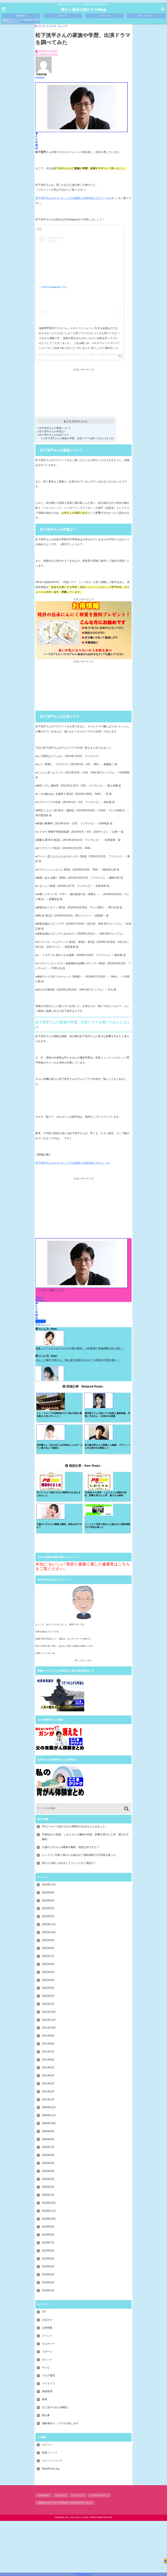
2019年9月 (48, 2166)
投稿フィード (50, 2392)
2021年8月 (48, 1983)
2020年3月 (48, 2118)
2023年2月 (48, 1856)
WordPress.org (50, 2408)
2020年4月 (48, 2110)
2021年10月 (49, 1967)
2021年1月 (48, 2039)
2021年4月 (48, 2015)
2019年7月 (48, 2182)
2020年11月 (49, 2055)
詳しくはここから (83, 1600)
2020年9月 (48, 2070)
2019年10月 (49, 2158)
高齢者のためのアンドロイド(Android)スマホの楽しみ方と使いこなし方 (20, 21)
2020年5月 (48, 2102)
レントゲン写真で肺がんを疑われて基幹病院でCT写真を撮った (79, 1794)
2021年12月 (49, 1951)
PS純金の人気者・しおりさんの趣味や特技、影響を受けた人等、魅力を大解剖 (85, 1776)
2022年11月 (49, 1863)
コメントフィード (52, 2400)
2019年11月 (49, 2150)
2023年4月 (48, 1840)
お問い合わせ (83, 2574)
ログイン (47, 2384)
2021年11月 (49, 1959)
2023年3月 (48, 1848)
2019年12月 (49, 2142)
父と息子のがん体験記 (55, 2346)
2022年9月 (48, 1879)
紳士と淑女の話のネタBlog (83, 10)
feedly (40, 1302)
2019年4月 (48, 2206)
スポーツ (47, 2291)
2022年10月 (49, 1871)
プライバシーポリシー (146, 16)
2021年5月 (48, 2007)
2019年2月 (48, 2222)
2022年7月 (48, 1895)
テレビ (46, 2307)
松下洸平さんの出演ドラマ (53, 437)
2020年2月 (48, 2126)
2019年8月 (48, 2174)
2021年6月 (48, 1999)
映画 (44, 2339)
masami (40, 79)
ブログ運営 (48, 2315)
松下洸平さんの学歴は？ (51, 433)
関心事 (46, 2354)
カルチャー (48, 2283)
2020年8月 (48, 2078)
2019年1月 (48, 2230)
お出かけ (47, 2259)
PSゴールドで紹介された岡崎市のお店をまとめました (73, 1766)
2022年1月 (48, 1943)
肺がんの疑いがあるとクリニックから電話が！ (69, 1802)
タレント (40, 1323)
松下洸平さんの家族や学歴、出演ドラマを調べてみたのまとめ (77, 440)
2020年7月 (48, 2086)
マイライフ (48, 2323)
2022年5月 (48, 1911)
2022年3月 (48, 1927)
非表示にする (79, 423)
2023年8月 (48, 1832)
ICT (44, 2251)
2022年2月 (48, 1935)
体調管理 (47, 2331)
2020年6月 (48, 2094)
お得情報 (47, 2267)
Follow (39, 1299)
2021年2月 (48, 2031)
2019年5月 (48, 2198)
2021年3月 (48, 2023)
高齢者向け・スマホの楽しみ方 (60, 2362)
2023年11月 (49, 1824)
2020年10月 (49, 2062)
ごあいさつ (63, 16)
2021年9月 (48, 1975)
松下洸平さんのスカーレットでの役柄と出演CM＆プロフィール (72, 200)
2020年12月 (49, 2047)
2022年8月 (48, 1887)
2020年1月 (48, 2134)
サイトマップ (104, 16)
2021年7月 (48, 1991)
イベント (47, 2275)
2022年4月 (48, 1919)
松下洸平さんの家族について (54, 430)
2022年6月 (48, 1903)
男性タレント (43, 1326)
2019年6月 (48, 2190)
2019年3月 (48, 2214)
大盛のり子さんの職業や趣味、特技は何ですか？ (70, 1786)
